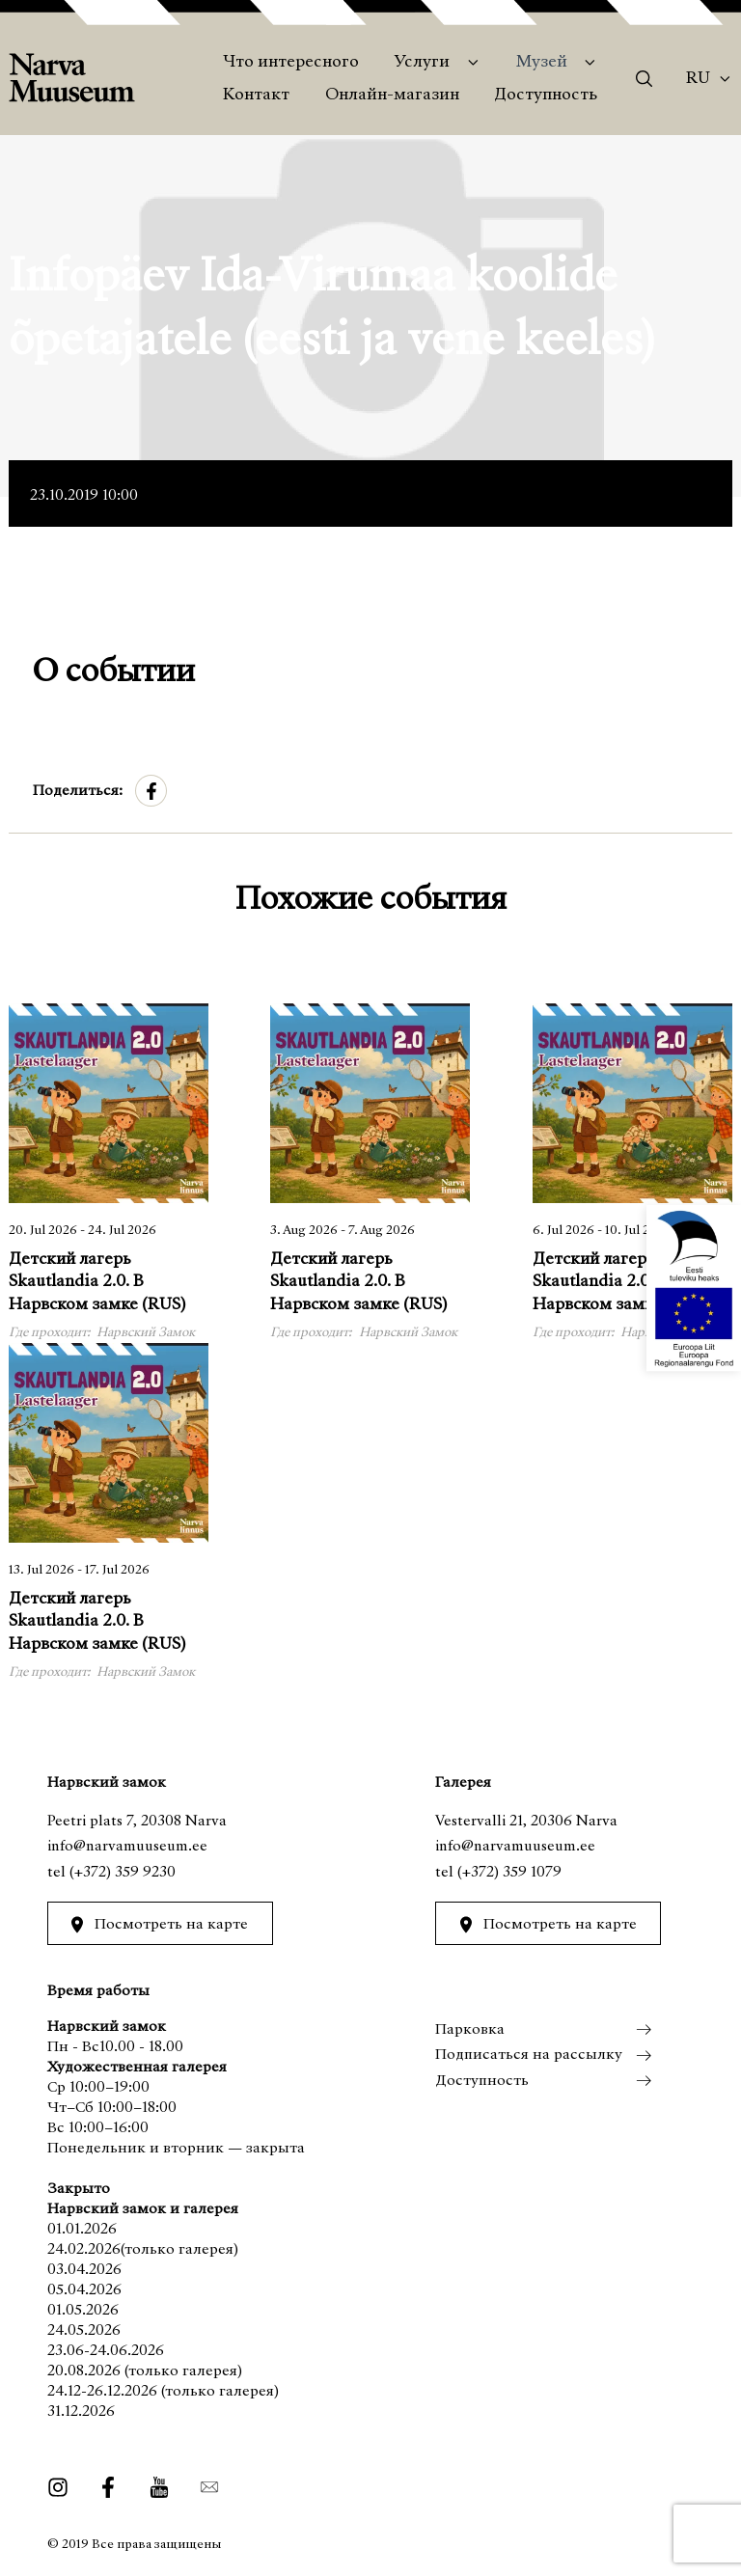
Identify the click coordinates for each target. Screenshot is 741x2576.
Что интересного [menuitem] (291, 62)
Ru (698, 79)
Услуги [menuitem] (422, 62)
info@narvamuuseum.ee (127, 1846)
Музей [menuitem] (541, 62)
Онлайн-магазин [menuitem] (392, 95)
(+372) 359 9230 (122, 1872)
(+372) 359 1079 (509, 1872)
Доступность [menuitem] (545, 95)
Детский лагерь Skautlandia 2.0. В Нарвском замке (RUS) (97, 1282)
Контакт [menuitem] (256, 95)
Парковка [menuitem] (470, 2030)
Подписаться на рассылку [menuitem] (528, 2055)
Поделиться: (78, 791)
